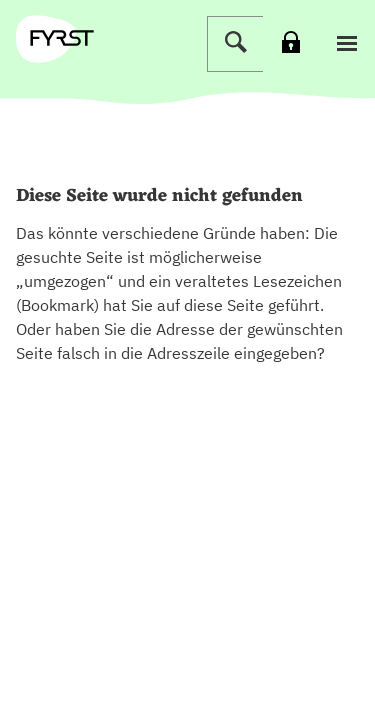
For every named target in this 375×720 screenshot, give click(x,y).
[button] (347, 44)
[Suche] (235, 44)
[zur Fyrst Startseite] (62, 38)
